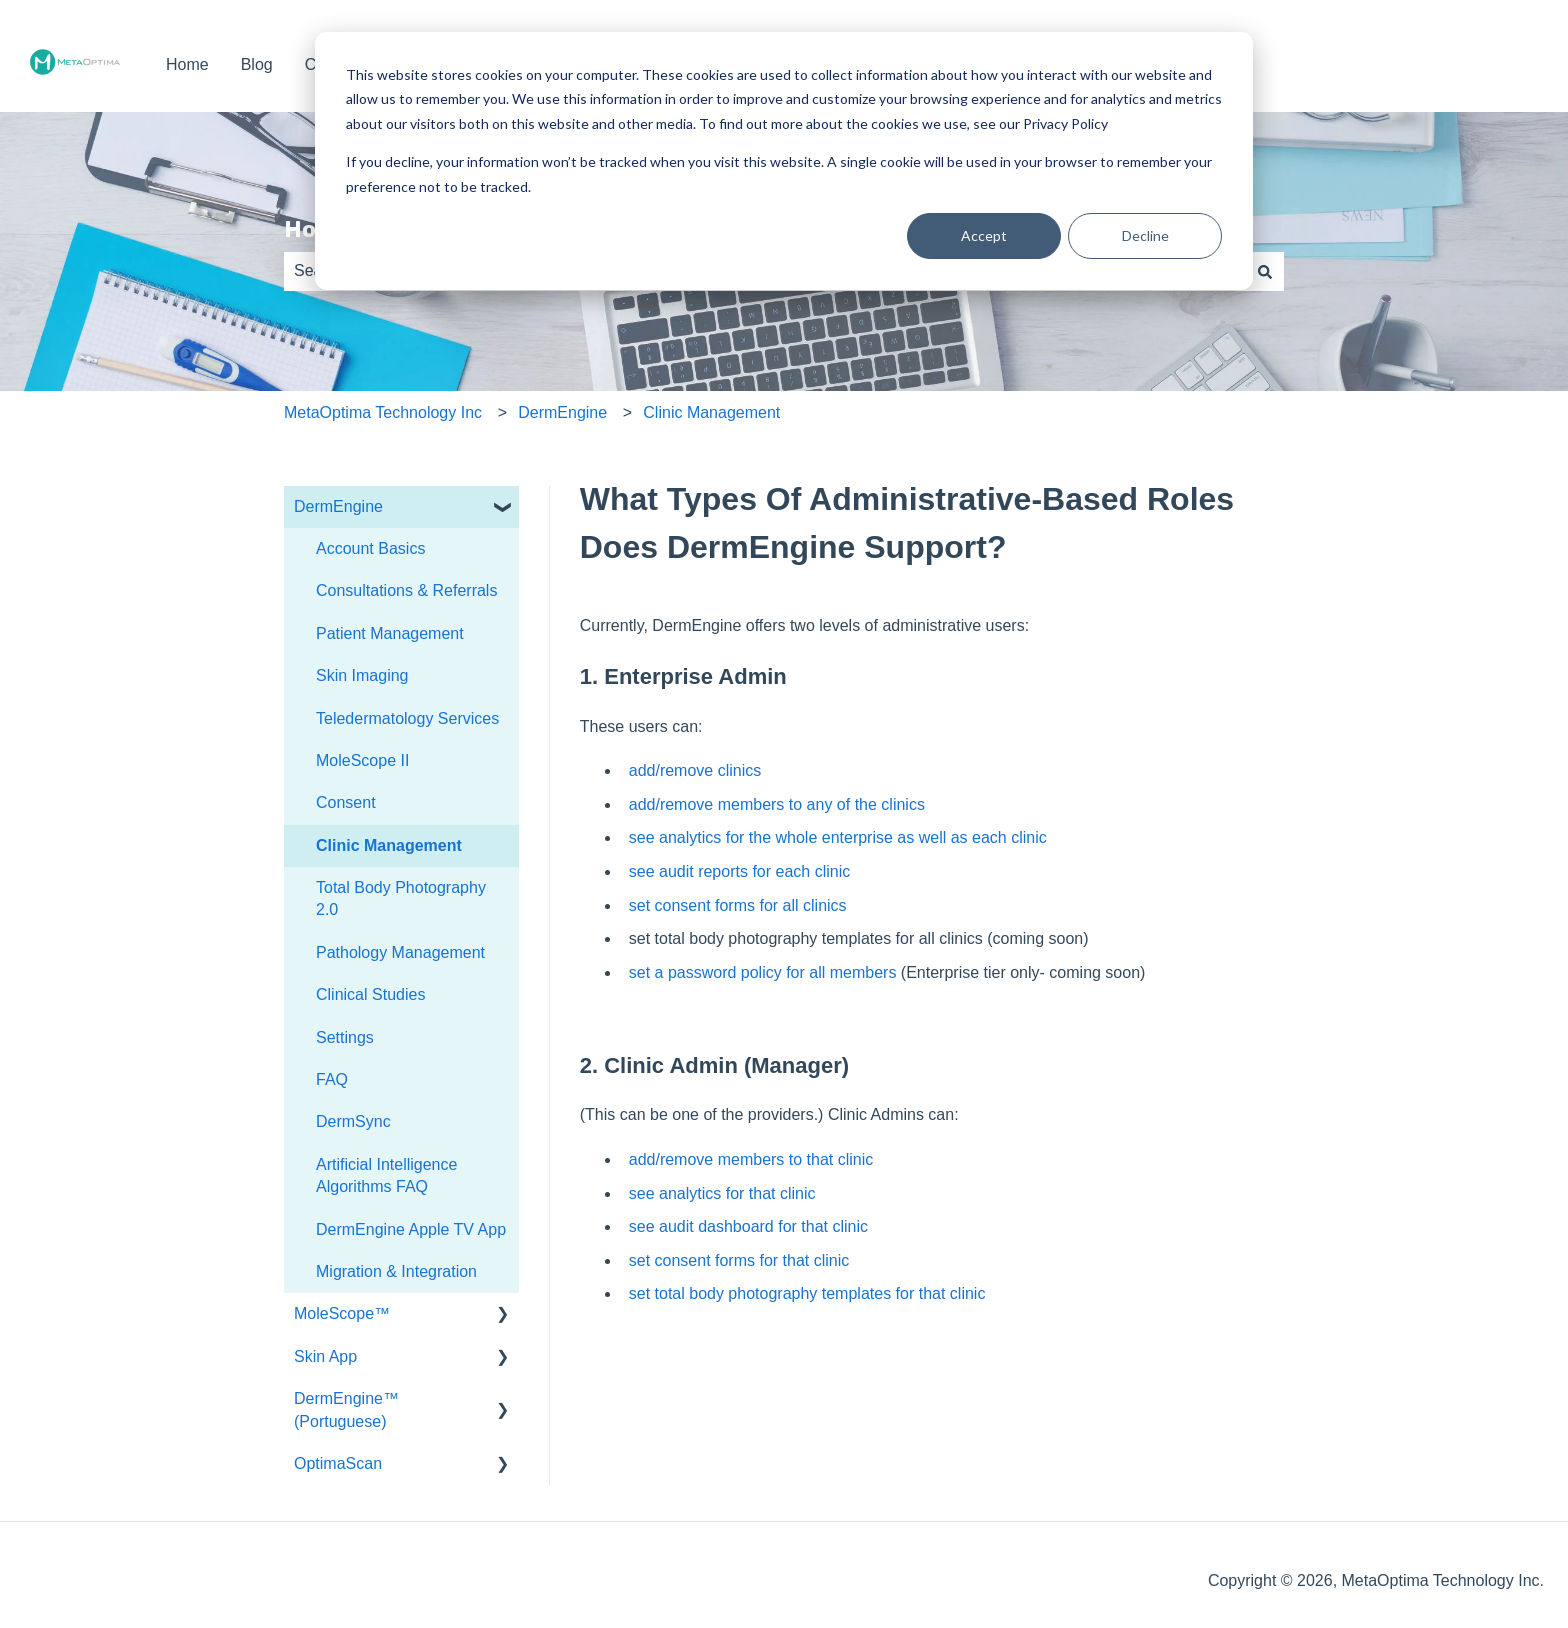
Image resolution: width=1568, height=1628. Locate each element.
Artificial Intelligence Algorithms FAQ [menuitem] (386, 1175)
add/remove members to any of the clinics (777, 804)
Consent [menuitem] (346, 802)
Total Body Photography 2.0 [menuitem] (401, 898)
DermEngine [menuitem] (338, 506)
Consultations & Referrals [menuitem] (406, 590)
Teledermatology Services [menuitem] (407, 718)
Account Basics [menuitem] (370, 548)
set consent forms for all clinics (738, 905)
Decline (1145, 235)
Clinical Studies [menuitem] (370, 994)
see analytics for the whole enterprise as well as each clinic (838, 837)
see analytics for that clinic (722, 1193)
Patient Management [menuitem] (390, 633)
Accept (984, 235)
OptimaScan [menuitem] (338, 1463)
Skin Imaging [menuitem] (362, 675)
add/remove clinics (695, 770)
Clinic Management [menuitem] (389, 845)
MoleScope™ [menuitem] (342, 1313)
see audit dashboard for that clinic (748, 1226)
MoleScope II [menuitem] (362, 760)
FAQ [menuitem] (332, 1079)
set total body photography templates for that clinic (807, 1293)
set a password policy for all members (763, 972)
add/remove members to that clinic (751, 1159)
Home (187, 64)
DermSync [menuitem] (353, 1121)
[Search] (1265, 271)
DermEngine (562, 412)
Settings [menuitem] (345, 1037)
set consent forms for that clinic (739, 1260)
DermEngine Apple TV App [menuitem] (411, 1229)
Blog (257, 64)
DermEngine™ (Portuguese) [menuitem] (346, 1409)
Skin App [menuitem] (325, 1356)
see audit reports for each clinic (739, 871)
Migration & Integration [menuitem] (396, 1271)
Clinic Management (711, 412)
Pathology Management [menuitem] (400, 952)
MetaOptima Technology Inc (383, 412)
